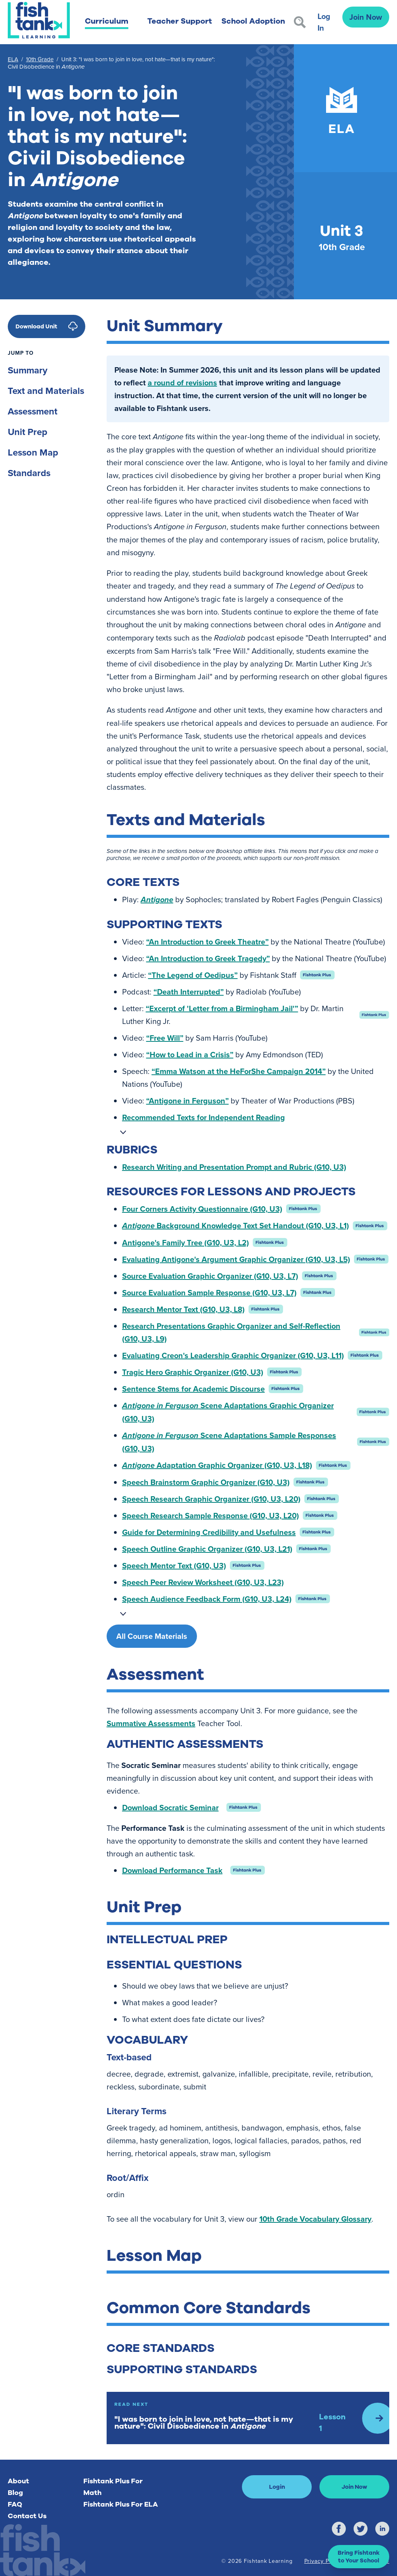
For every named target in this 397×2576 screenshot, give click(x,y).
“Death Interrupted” (189, 991)
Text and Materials (46, 390)
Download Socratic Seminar (170, 1807)
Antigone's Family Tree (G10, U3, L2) (185, 1242)
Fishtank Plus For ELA (120, 2504)
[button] (358, 2556)
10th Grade (40, 59)
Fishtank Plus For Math (113, 2486)
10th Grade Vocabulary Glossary (315, 2218)
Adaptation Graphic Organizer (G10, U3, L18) (217, 1465)
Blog (15, 2492)
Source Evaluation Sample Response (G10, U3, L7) (209, 1292)
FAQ (15, 2504)
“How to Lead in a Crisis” (189, 1054)
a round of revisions (182, 382)
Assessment (32, 411)
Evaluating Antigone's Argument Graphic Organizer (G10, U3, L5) (236, 1259)
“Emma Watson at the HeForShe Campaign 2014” (239, 1071)
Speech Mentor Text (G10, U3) (174, 1565)
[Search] (300, 22)
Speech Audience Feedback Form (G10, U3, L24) (207, 1598)
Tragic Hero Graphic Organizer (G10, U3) (192, 1372)
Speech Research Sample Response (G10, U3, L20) (210, 1515)
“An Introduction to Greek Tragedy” (208, 958)
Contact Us (27, 2516)
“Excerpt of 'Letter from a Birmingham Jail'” (222, 1008)
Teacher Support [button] (179, 21)
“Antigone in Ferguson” (187, 1100)
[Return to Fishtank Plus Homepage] (39, 20)
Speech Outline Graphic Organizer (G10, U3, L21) (207, 1548)
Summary (27, 370)
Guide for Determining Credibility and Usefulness (209, 1532)
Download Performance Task (172, 1870)
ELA (13, 59)
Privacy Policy (323, 2561)
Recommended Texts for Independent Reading (203, 1117)
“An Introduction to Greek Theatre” (207, 941)
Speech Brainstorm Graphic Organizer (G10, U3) (206, 1482)
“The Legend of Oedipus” (193, 975)
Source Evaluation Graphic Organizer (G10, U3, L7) (210, 1275)
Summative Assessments (151, 1723)
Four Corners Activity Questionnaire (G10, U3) (202, 1208)
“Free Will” (164, 1037)
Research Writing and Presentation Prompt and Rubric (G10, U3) (234, 1166)
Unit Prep (27, 432)
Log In (324, 21)
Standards (29, 473)
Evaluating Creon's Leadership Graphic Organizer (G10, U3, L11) (233, 1355)
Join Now (365, 16)
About (18, 2481)
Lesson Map (33, 452)
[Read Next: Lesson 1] (248, 2418)
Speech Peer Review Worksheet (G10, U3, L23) (203, 1582)
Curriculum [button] (106, 21)
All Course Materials (151, 1636)
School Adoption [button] (253, 21)
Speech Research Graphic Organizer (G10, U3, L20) (211, 1498)
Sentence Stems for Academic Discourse (193, 1388)
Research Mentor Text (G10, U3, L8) (183, 1309)
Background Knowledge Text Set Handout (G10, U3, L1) (235, 1225)
